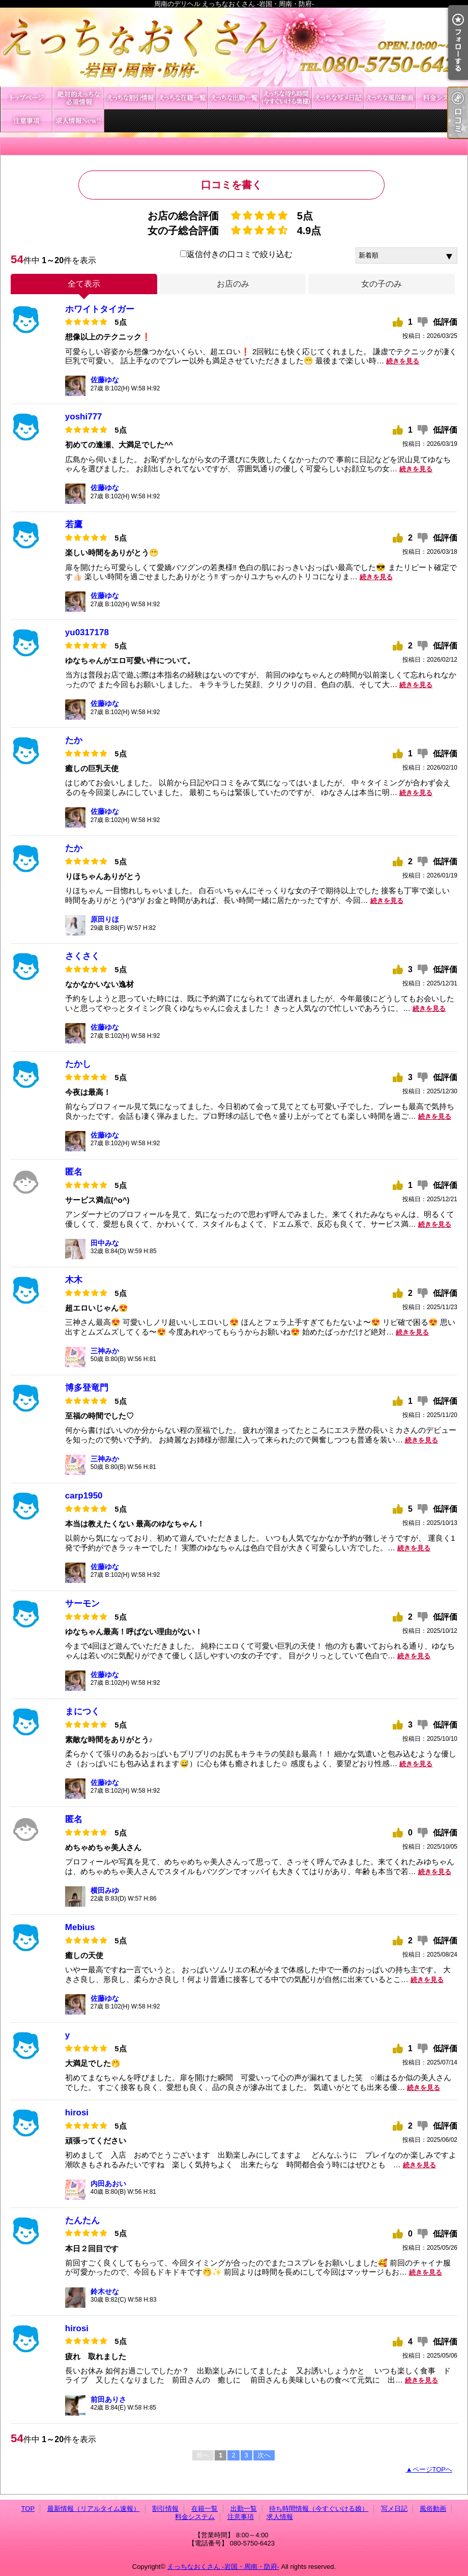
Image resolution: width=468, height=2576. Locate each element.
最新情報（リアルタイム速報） (78, 98)
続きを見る (402, 361)
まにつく (82, 1711)
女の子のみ (381, 283)
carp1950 (84, 1496)
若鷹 (73, 524)
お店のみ (233, 283)
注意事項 (26, 120)
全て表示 (84, 283)
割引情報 (130, 98)
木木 (73, 1280)
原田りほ (105, 919)
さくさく (82, 956)
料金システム (441, 98)
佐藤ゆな (105, 380)
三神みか (105, 1351)
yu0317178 (87, 632)
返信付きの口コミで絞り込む (236, 254)
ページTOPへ (433, 2469)
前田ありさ (108, 2399)
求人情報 (78, 120)
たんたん (82, 2220)
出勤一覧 (234, 98)
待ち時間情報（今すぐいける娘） (286, 98)
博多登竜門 (86, 1388)
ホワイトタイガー (99, 309)
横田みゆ (105, 1890)
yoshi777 (83, 416)
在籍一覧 (182, 98)
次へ (264, 2455)
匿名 (73, 1172)
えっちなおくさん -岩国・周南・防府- (223, 2566)
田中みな (105, 1243)
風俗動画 (390, 98)
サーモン (82, 1603)
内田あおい (108, 2183)
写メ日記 (338, 98)
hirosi (77, 2112)
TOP (26, 98)
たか (73, 740)
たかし (78, 1064)
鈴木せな (105, 2291)
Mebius (80, 1927)
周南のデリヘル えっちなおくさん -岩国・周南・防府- (234, 47)
